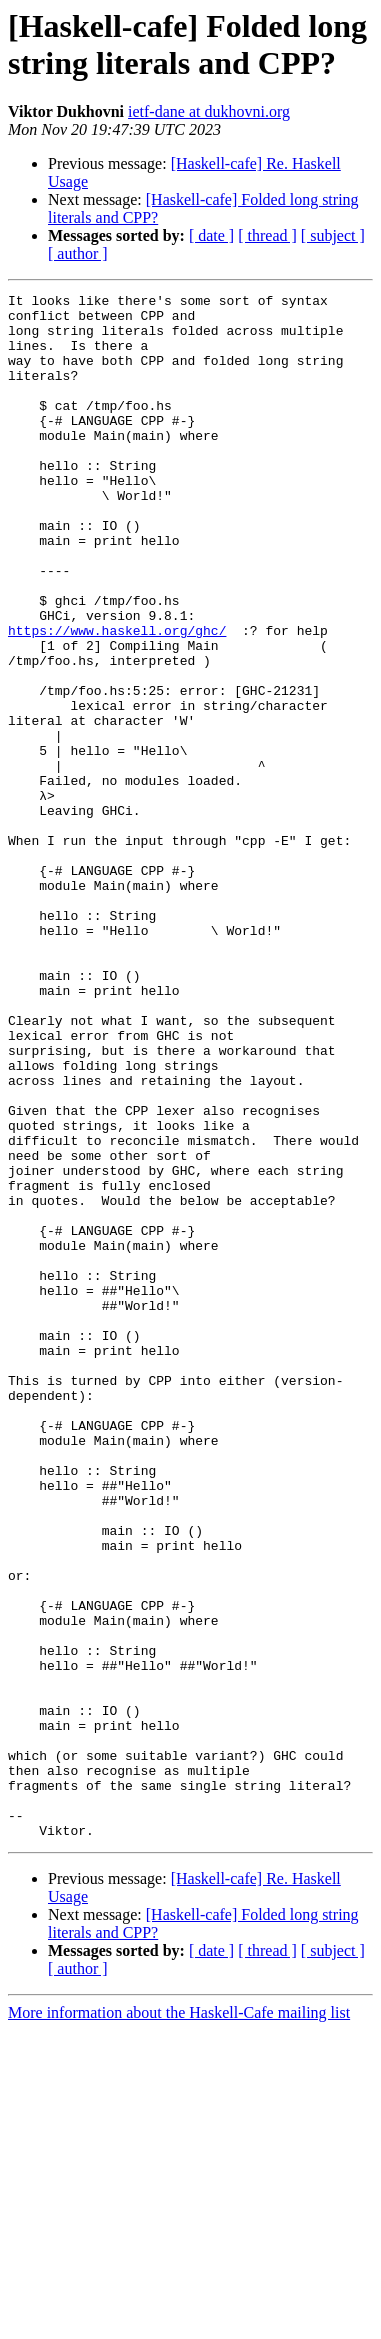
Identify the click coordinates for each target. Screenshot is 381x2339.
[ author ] (78, 253)
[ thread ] (267, 235)
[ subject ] (333, 235)
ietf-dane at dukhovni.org (209, 111)
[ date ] (211, 235)
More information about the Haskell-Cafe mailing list (179, 2321)
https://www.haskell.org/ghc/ (117, 699)
